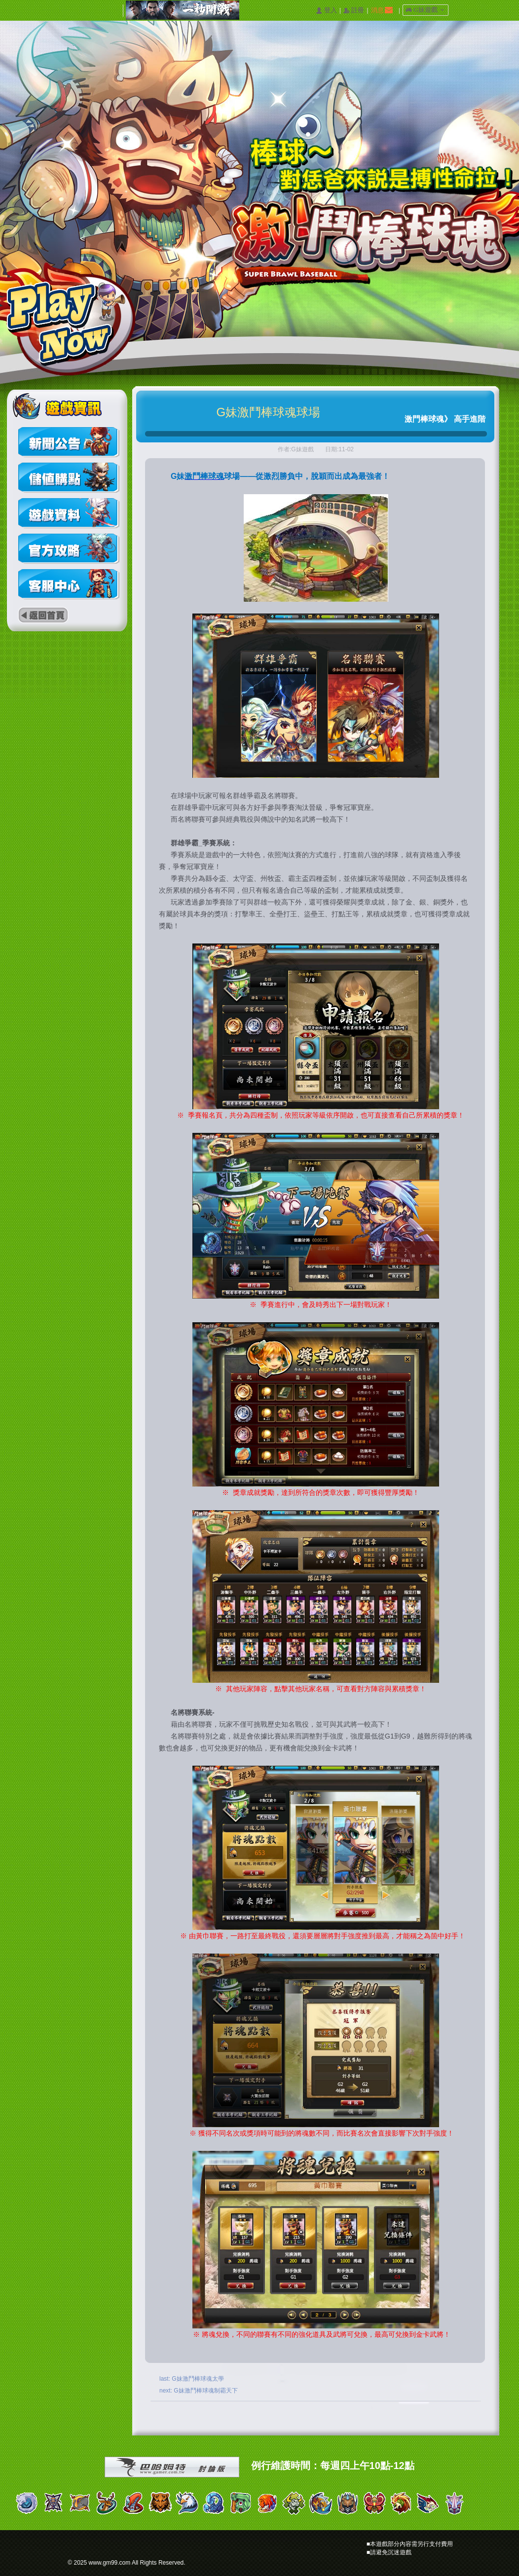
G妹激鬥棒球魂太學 (197, 2378)
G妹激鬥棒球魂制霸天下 (205, 2390)
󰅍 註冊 (353, 10)
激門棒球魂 (424, 419)
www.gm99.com (110, 2562)
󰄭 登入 (326, 10)
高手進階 (469, 419)
